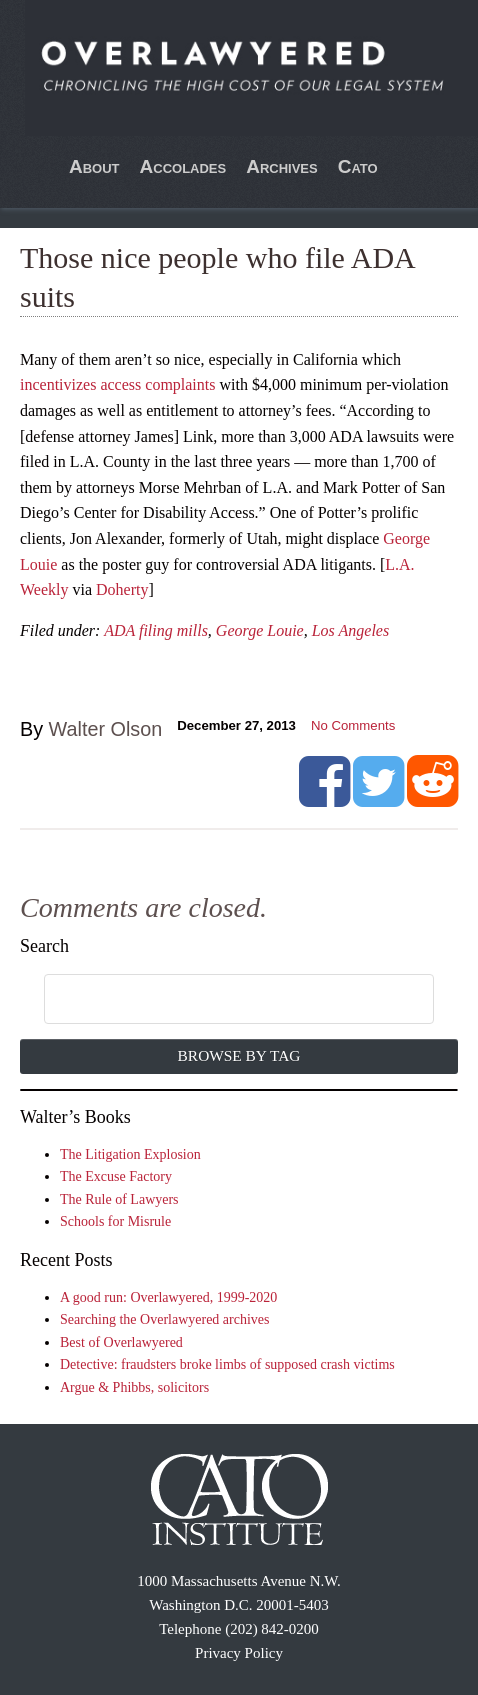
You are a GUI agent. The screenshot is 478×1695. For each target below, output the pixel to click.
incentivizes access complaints (117, 384)
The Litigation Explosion (130, 1154)
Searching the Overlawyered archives (165, 1319)
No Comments (353, 725)
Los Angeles (350, 630)
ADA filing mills (156, 630)
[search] (217, 1000)
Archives (282, 166)
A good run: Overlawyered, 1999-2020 (168, 1297)
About (94, 166)
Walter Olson (106, 729)
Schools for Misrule (115, 1221)
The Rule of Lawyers (119, 1199)
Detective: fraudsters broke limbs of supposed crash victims (227, 1364)
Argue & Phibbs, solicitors (134, 1387)
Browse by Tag (239, 1055)
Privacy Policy (239, 1653)
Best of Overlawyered (121, 1342)
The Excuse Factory (116, 1176)
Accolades (183, 166)
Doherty (122, 589)
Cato (358, 166)
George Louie (260, 630)
